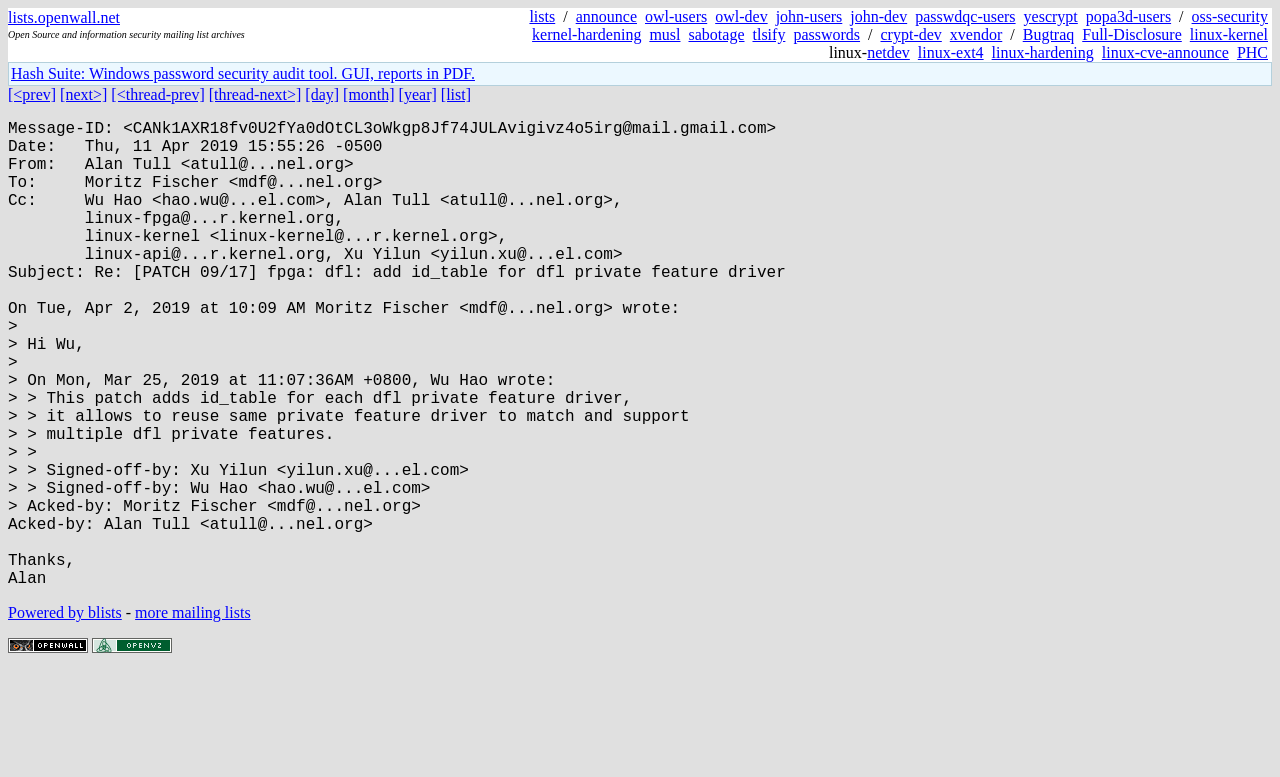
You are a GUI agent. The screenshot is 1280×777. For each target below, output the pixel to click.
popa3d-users (1128, 16)
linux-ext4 (951, 52)
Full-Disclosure (1132, 34)
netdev (888, 52)
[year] (418, 94)
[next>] (83, 94)
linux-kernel (1229, 34)
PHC (1252, 52)
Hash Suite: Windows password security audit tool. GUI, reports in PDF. (243, 73)
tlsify (768, 34)
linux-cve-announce (1165, 52)
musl (664, 34)
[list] (456, 94)
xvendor (976, 34)
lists (542, 16)
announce (606, 16)
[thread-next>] (255, 94)
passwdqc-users (965, 16)
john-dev (878, 16)
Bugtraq (1049, 34)
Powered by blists (65, 716)
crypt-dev (911, 34)
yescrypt (1051, 16)
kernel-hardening (586, 34)
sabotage (717, 34)
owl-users (676, 16)
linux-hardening (1043, 52)
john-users (809, 16)
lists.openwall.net (64, 17)
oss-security (1230, 16)
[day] (322, 94)
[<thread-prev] (157, 94)
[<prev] (32, 94)
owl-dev (741, 16)
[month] (369, 94)
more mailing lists (193, 716)
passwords (826, 34)
